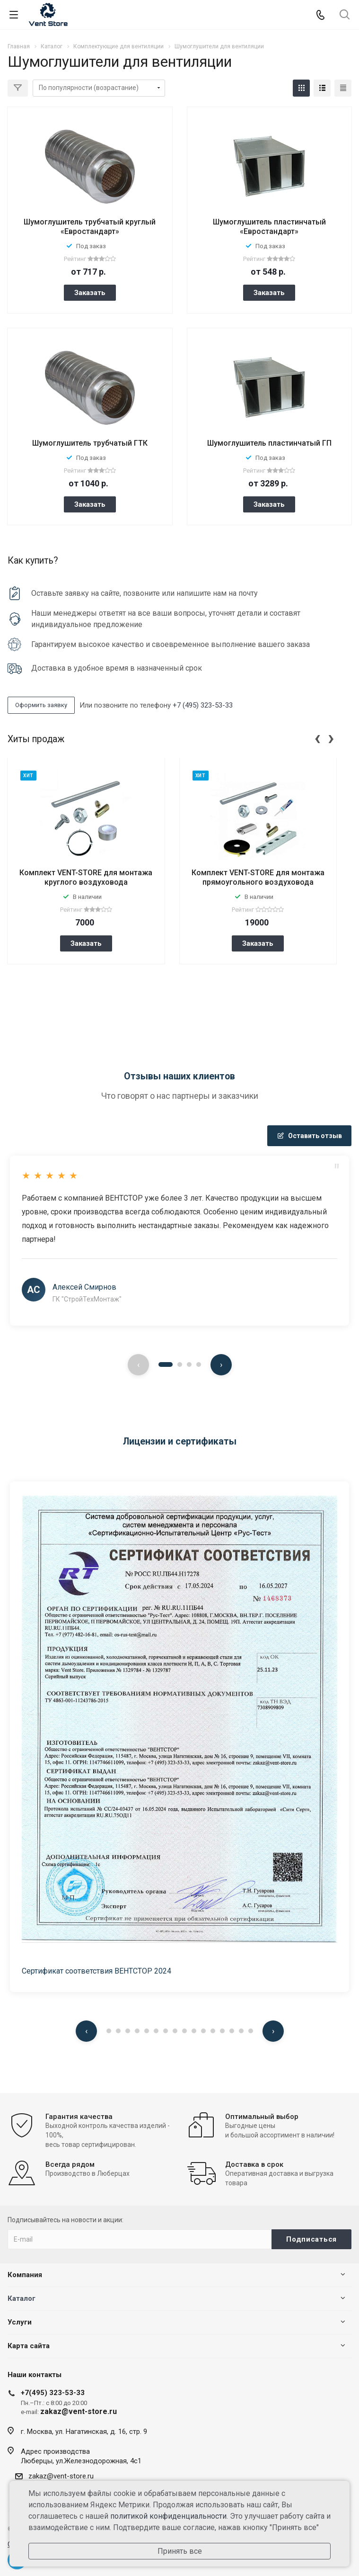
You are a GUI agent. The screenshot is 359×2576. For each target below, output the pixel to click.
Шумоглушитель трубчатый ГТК (90, 443)
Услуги (20, 2322)
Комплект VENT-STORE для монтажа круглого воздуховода (85, 877)
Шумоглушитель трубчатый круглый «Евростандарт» (90, 226)
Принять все (180, 2551)
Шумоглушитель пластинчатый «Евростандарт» (269, 226)
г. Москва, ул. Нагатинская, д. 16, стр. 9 (84, 2431)
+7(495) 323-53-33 (53, 2392)
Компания (25, 2275)
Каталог (21, 2298)
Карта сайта (29, 2346)
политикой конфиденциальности (168, 2516)
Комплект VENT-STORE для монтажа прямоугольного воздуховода (258, 877)
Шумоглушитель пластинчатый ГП (269, 443)
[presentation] (317, 737)
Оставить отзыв (309, 1136)
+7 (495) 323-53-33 (203, 705)
